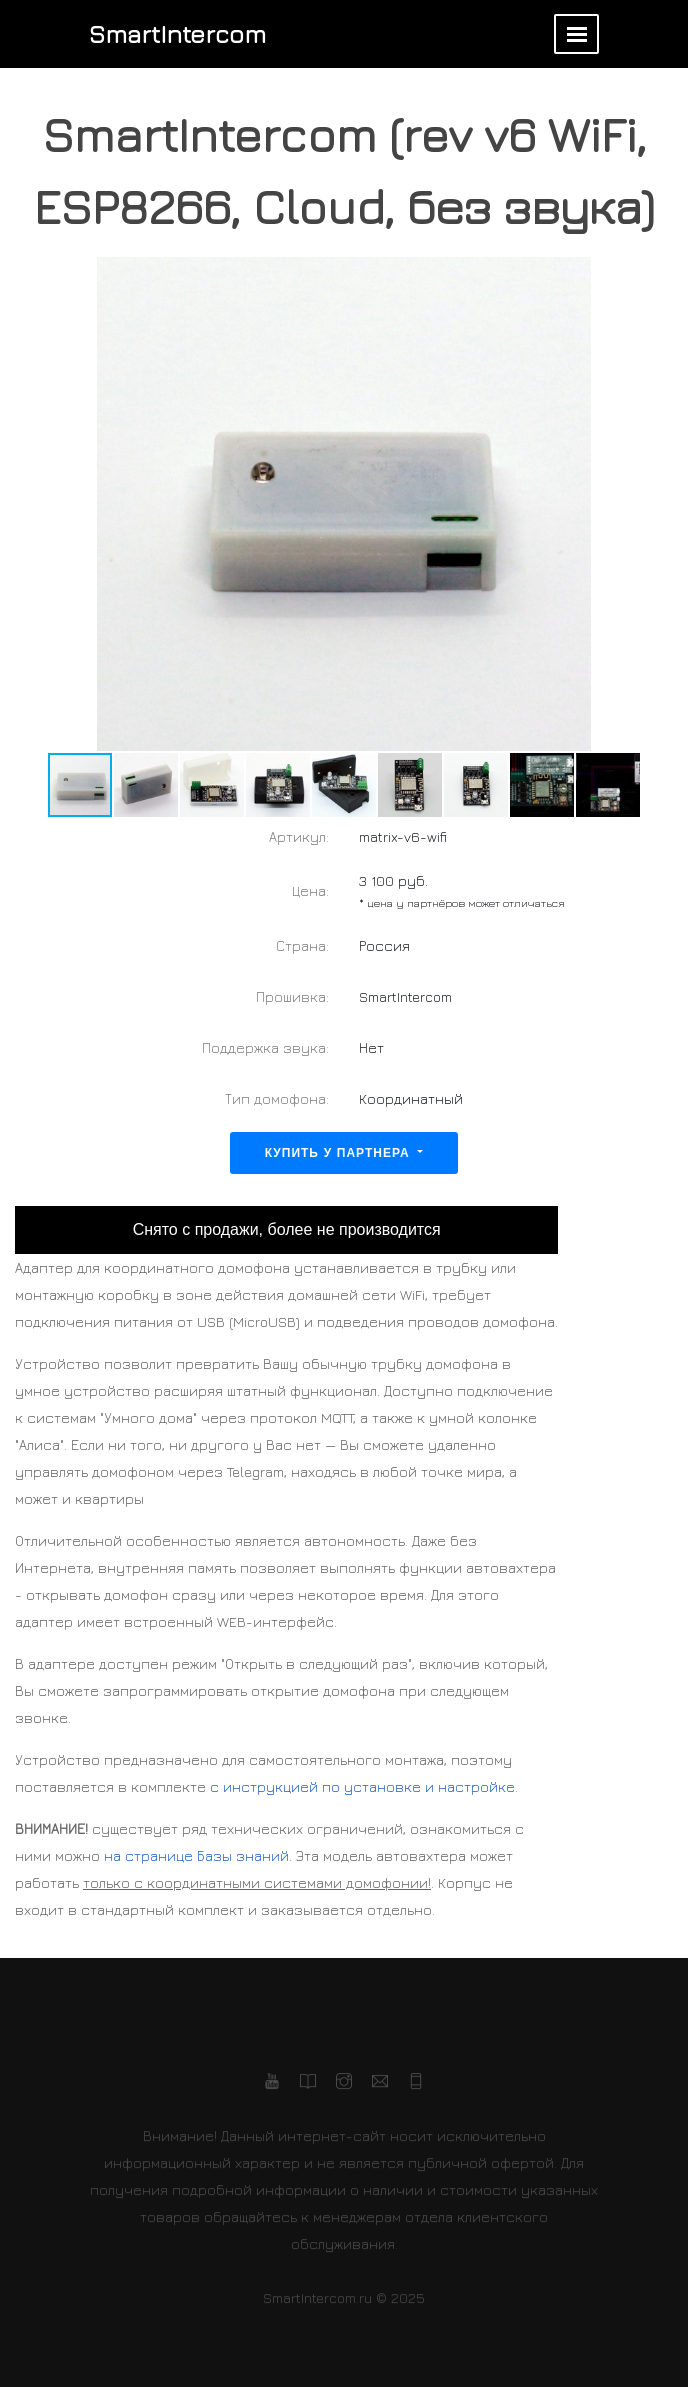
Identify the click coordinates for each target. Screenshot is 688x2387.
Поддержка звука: (265, 1047)
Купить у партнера (340, 1153)
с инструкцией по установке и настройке (362, 1786)
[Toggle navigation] (576, 34)
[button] (655, 504)
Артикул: (299, 836)
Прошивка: (292, 996)
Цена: (310, 890)
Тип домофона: (277, 1098)
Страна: (302, 945)
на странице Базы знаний (196, 1855)
